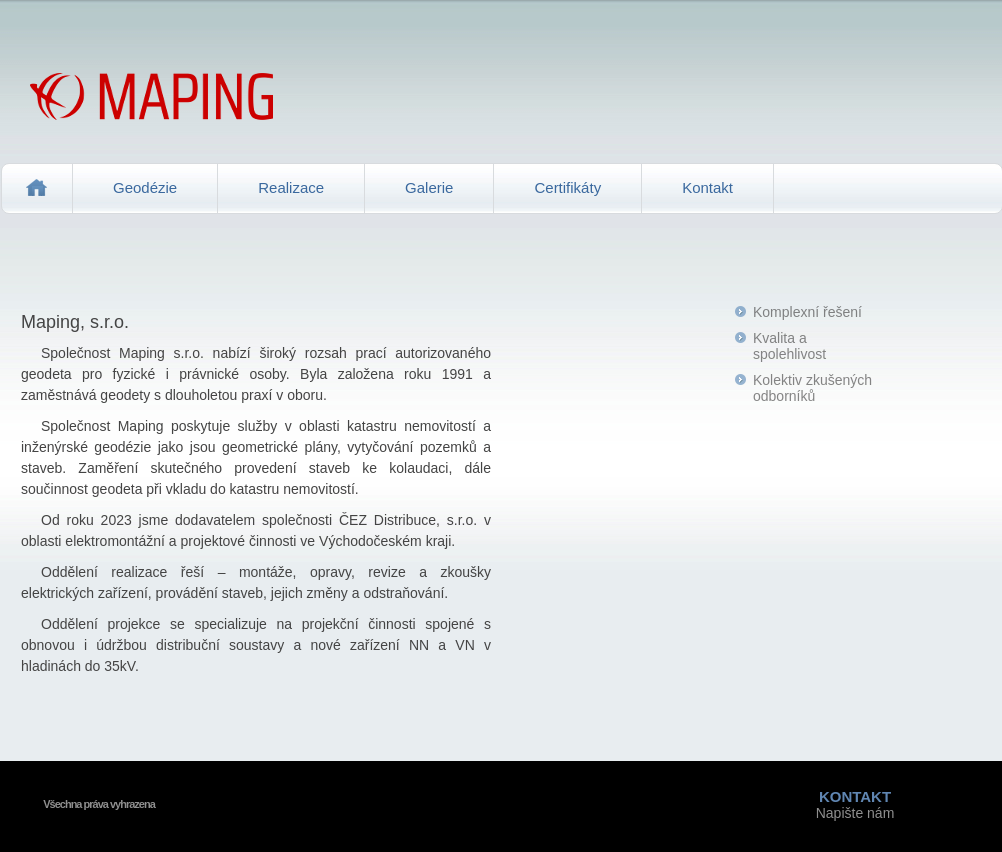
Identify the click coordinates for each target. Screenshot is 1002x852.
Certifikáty (567, 187)
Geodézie (145, 187)
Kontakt (707, 187)
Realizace (291, 187)
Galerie (429, 187)
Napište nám (855, 804)
